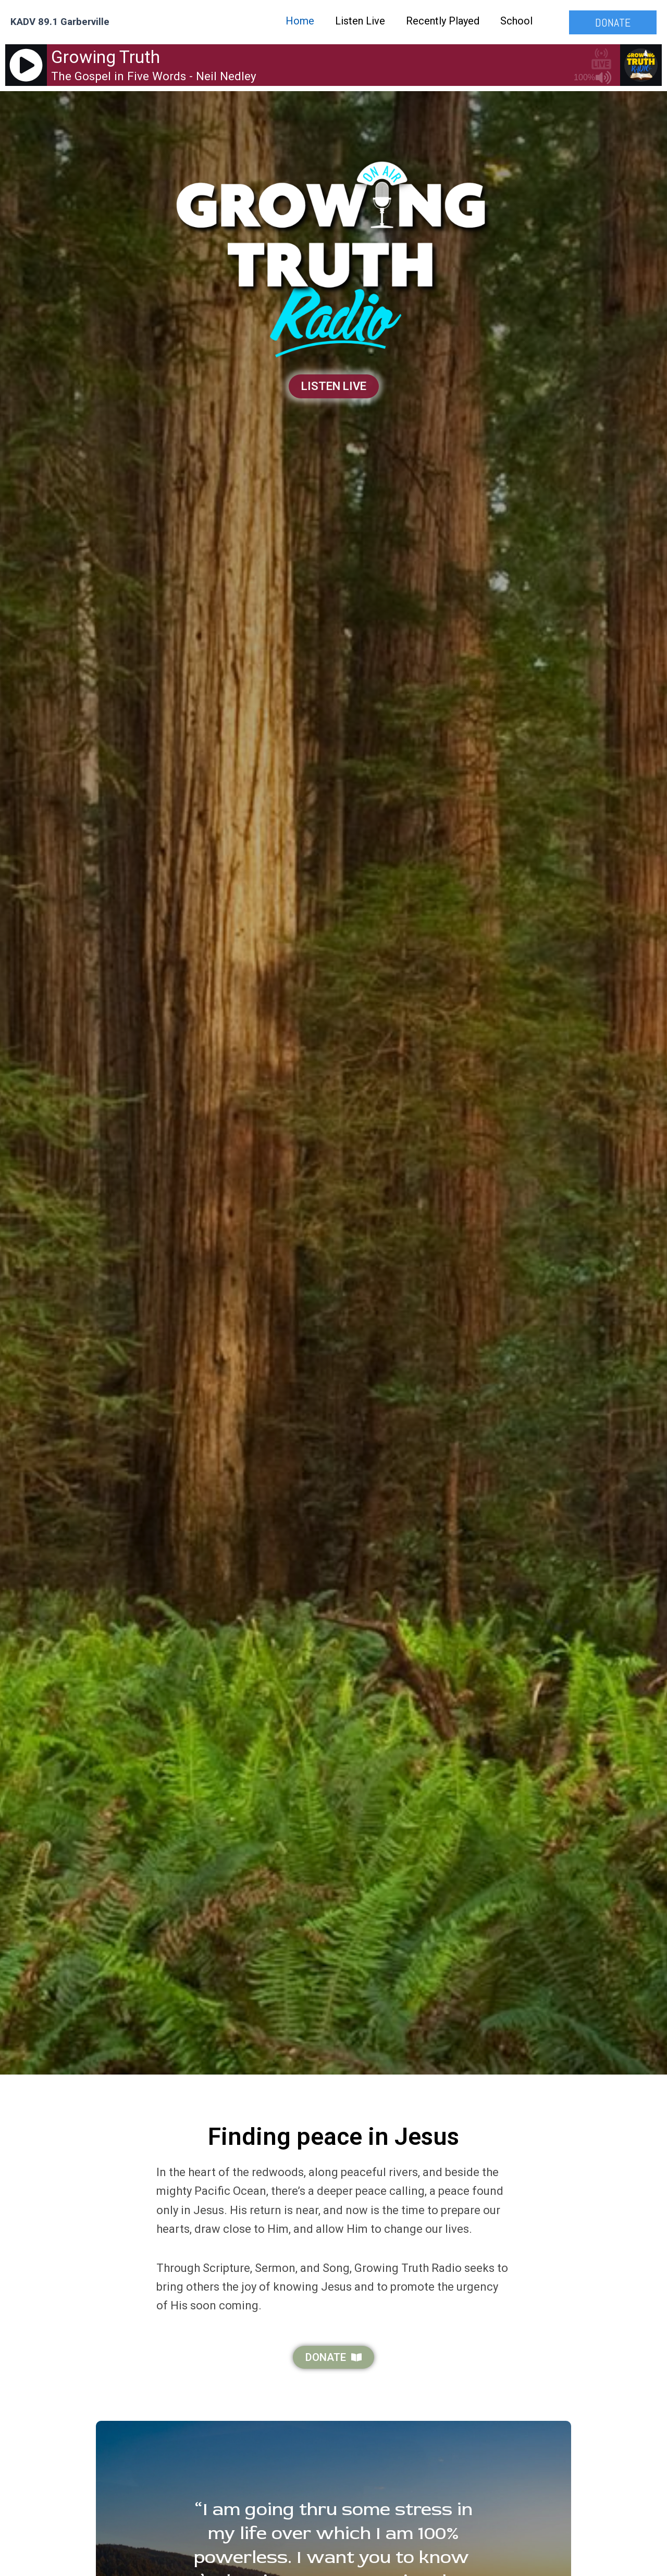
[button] (613, 22)
